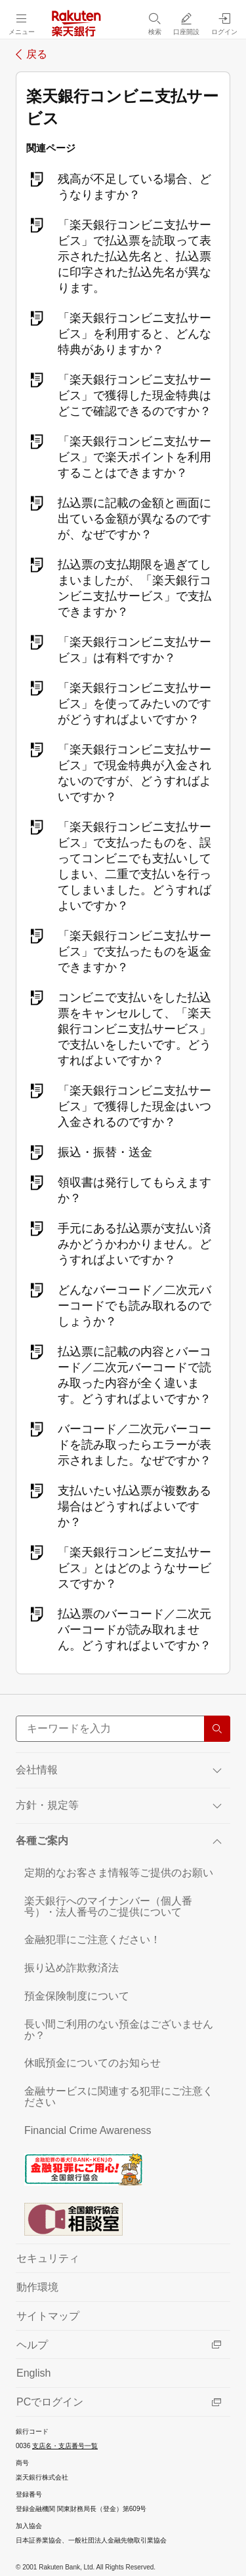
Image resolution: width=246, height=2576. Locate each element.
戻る (36, 54)
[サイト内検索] (123, 1729)
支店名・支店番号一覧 (65, 2445)
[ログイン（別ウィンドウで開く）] (224, 24)
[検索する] (217, 1729)
